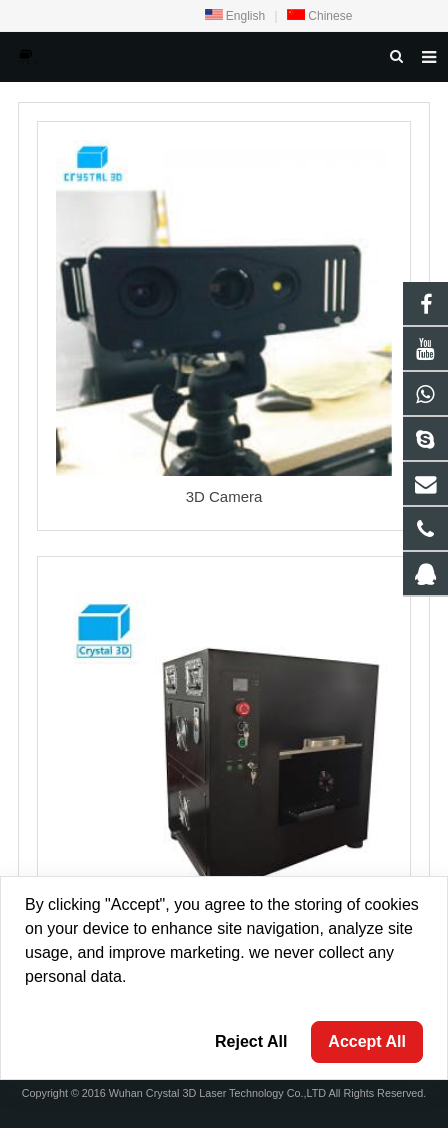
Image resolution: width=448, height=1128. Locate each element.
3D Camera (224, 496)
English (235, 16)
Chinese (319, 16)
